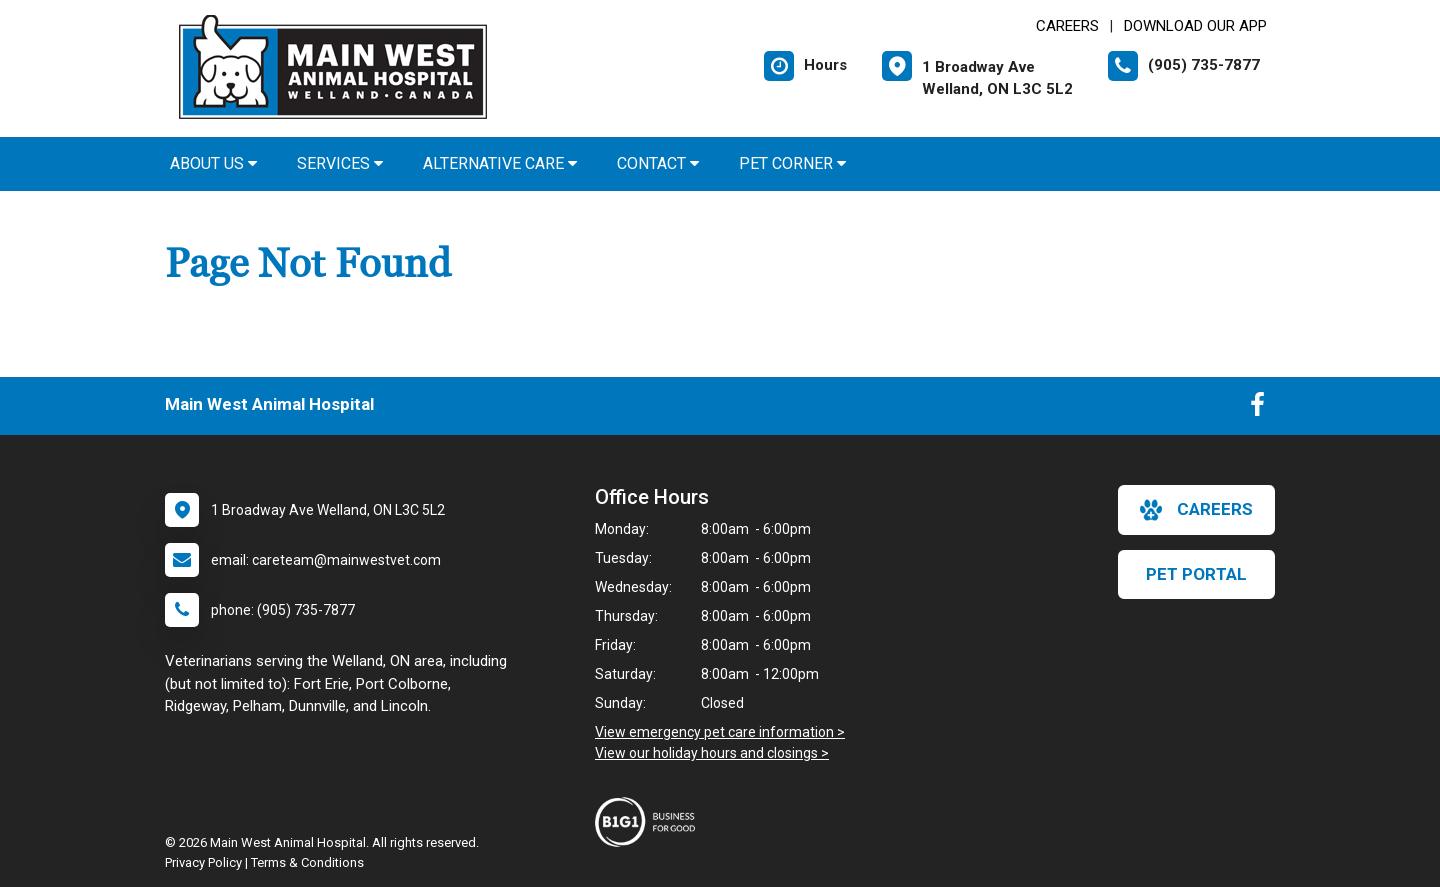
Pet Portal (1196, 574)
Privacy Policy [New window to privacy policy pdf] (203, 862)
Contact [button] (658, 163)
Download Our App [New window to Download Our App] (1195, 26)
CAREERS (1067, 26)
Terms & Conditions (307, 862)
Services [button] (340, 163)
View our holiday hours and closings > (712, 753)
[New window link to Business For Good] (650, 822)
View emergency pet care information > (720, 732)
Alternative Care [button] (500, 163)
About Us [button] (213, 163)
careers (1196, 510)
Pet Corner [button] (792, 163)
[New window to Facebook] (1257, 409)
